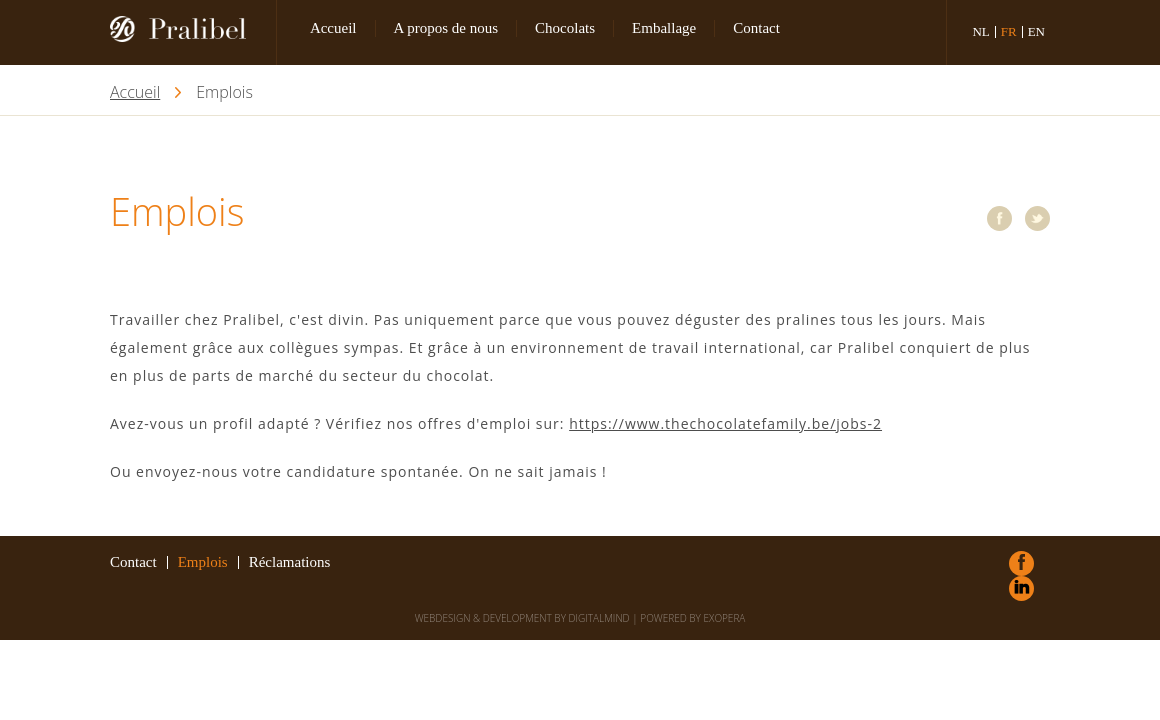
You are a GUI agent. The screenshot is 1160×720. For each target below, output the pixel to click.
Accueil (333, 28)
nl (980, 32)
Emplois (203, 562)
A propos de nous (446, 28)
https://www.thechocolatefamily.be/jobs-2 (725, 423)
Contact (756, 28)
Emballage (664, 28)
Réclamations (290, 562)
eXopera (724, 618)
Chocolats (565, 28)
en (1036, 32)
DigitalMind (599, 618)
